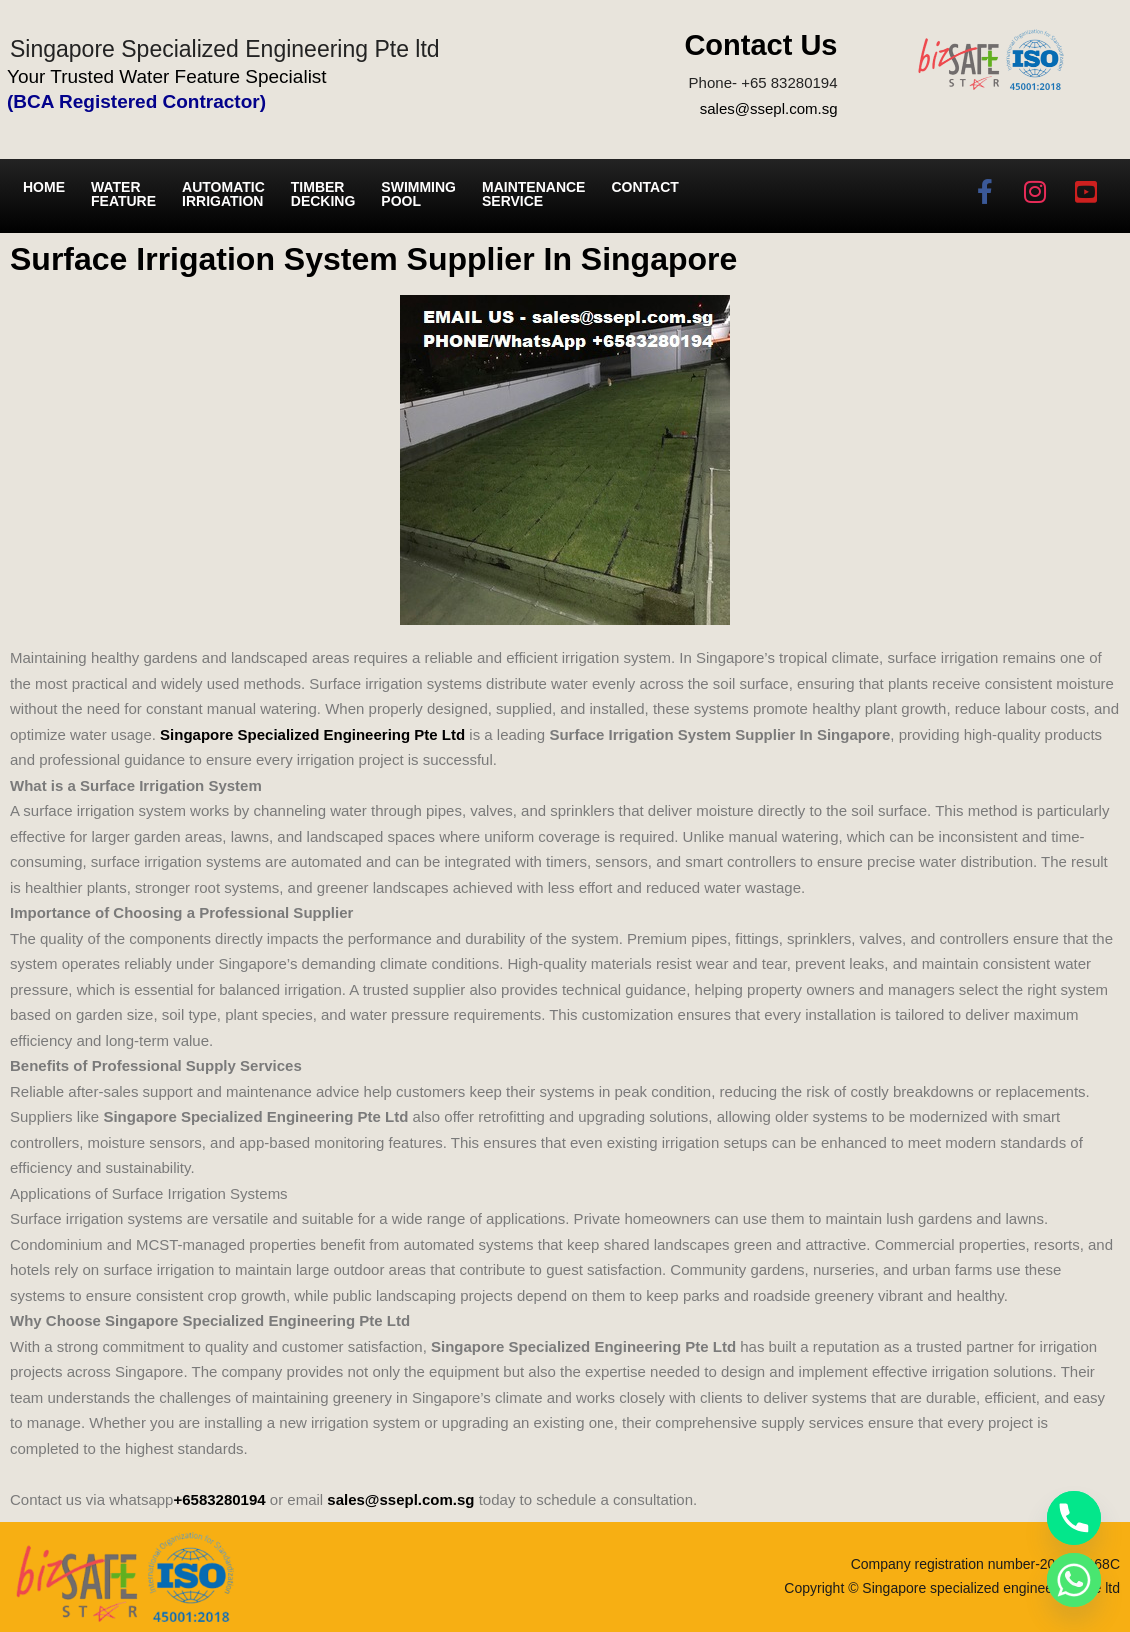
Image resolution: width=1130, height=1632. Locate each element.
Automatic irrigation (223, 194)
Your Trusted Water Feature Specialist (167, 76)
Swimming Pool (418, 194)
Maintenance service (533, 194)
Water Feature (123, 194)
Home (44, 187)
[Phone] (1074, 1518)
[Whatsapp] (1074, 1580)
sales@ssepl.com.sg (769, 108)
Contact (644, 187)
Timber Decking (323, 194)
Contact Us (760, 45)
